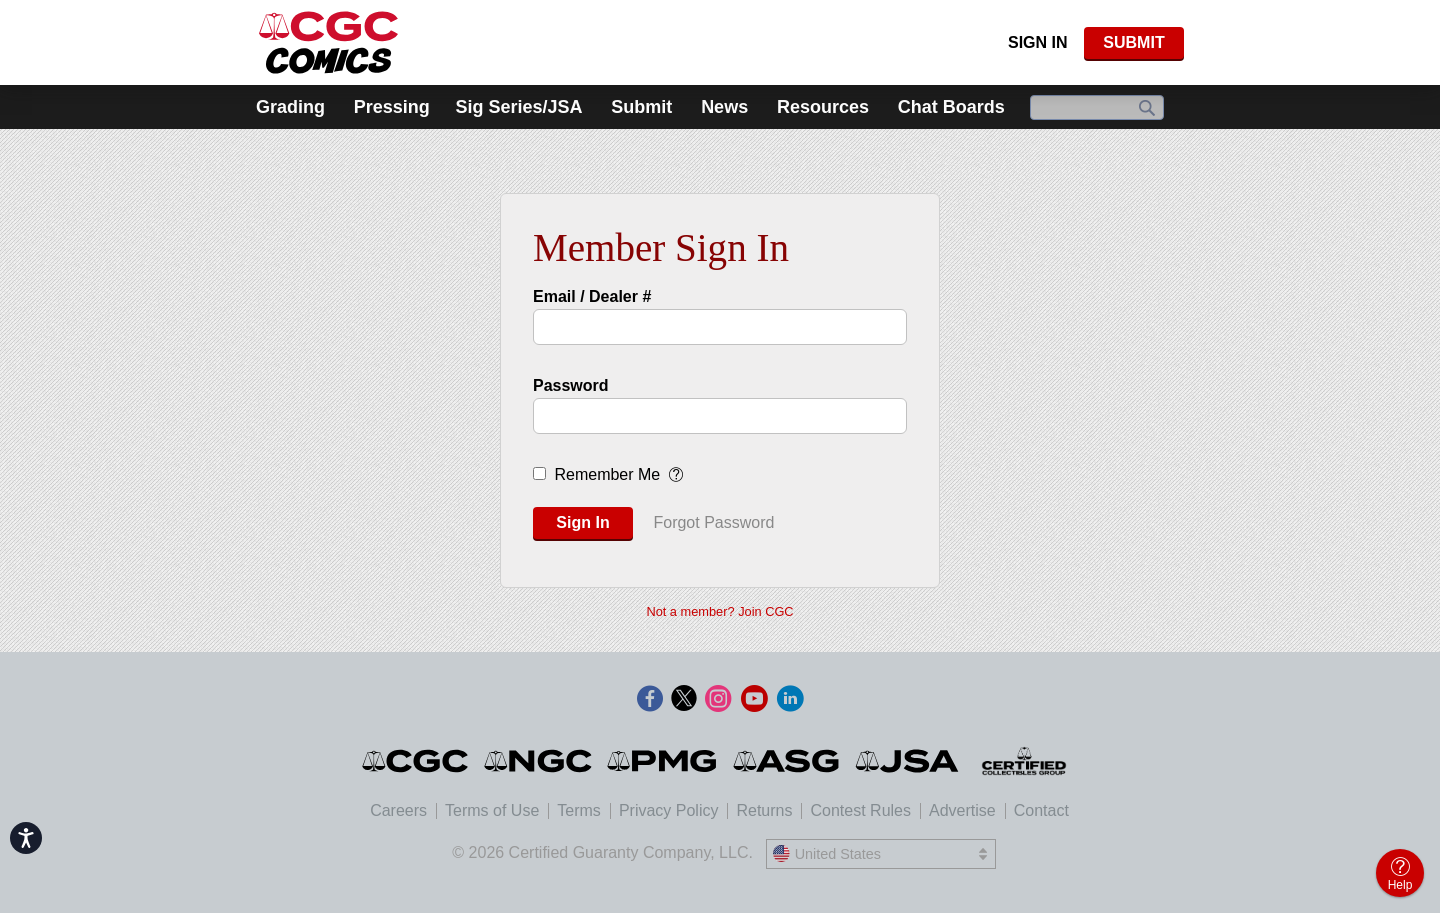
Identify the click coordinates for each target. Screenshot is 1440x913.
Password (571, 385)
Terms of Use (492, 810)
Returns (764, 810)
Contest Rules (860, 810)
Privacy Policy (669, 810)
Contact (1041, 810)
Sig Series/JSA (518, 107)
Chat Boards (951, 107)
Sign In (1038, 42)
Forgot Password (713, 522)
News (724, 107)
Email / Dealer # (592, 296)
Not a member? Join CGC (719, 611)
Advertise (962, 810)
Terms (579, 810)
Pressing (392, 107)
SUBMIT (1133, 42)
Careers (398, 810)
